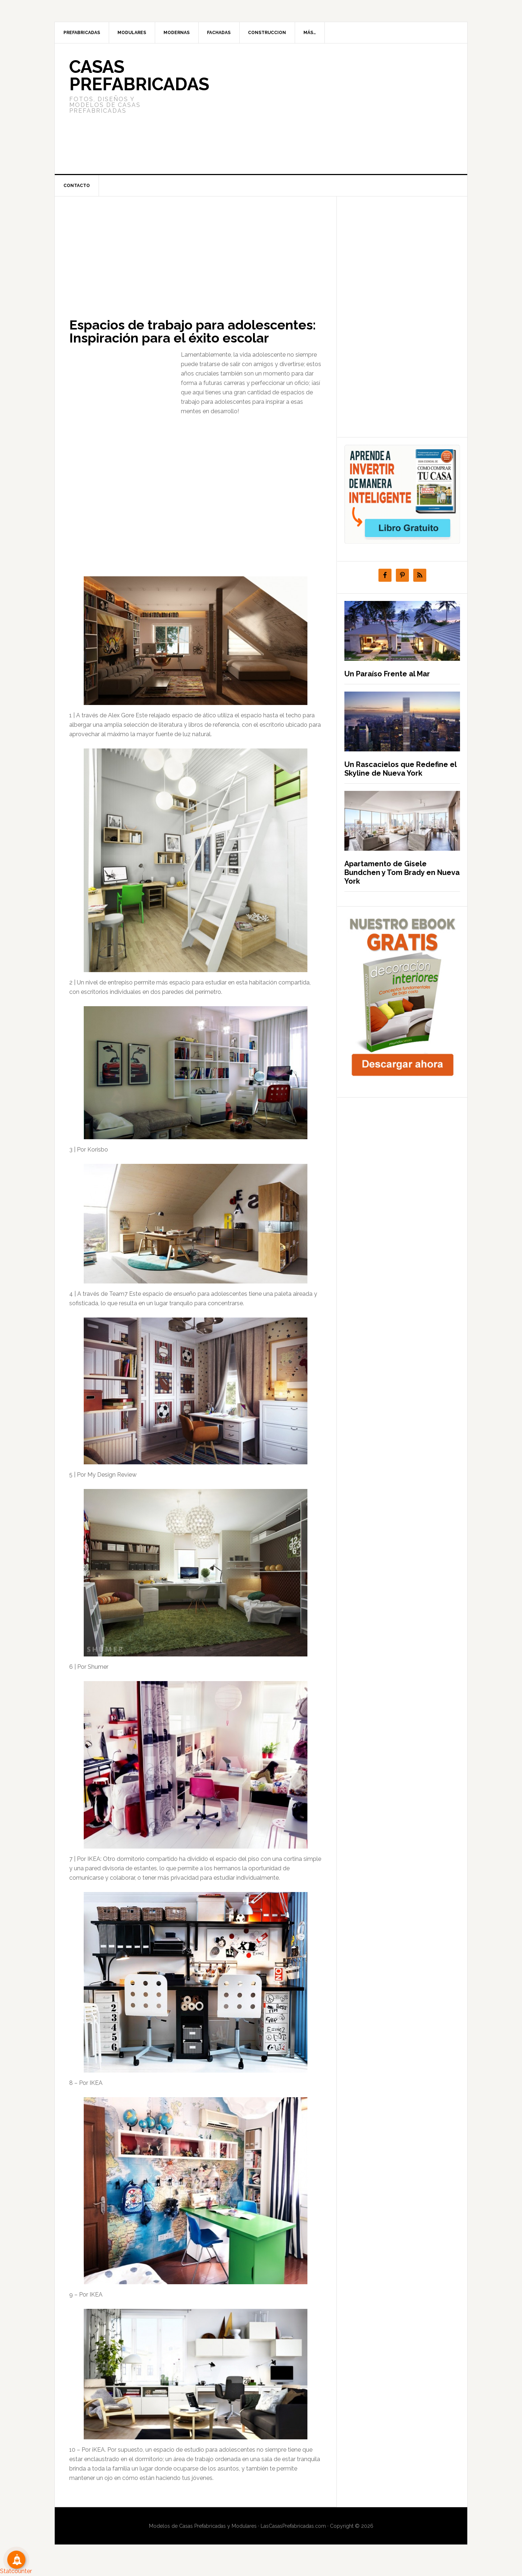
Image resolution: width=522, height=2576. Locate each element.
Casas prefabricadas (139, 75)
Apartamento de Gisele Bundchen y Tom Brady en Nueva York (402, 872)
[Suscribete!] (16, 2560)
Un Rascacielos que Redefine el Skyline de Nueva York (400, 768)
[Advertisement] (315, 108)
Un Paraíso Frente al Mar (387, 673)
